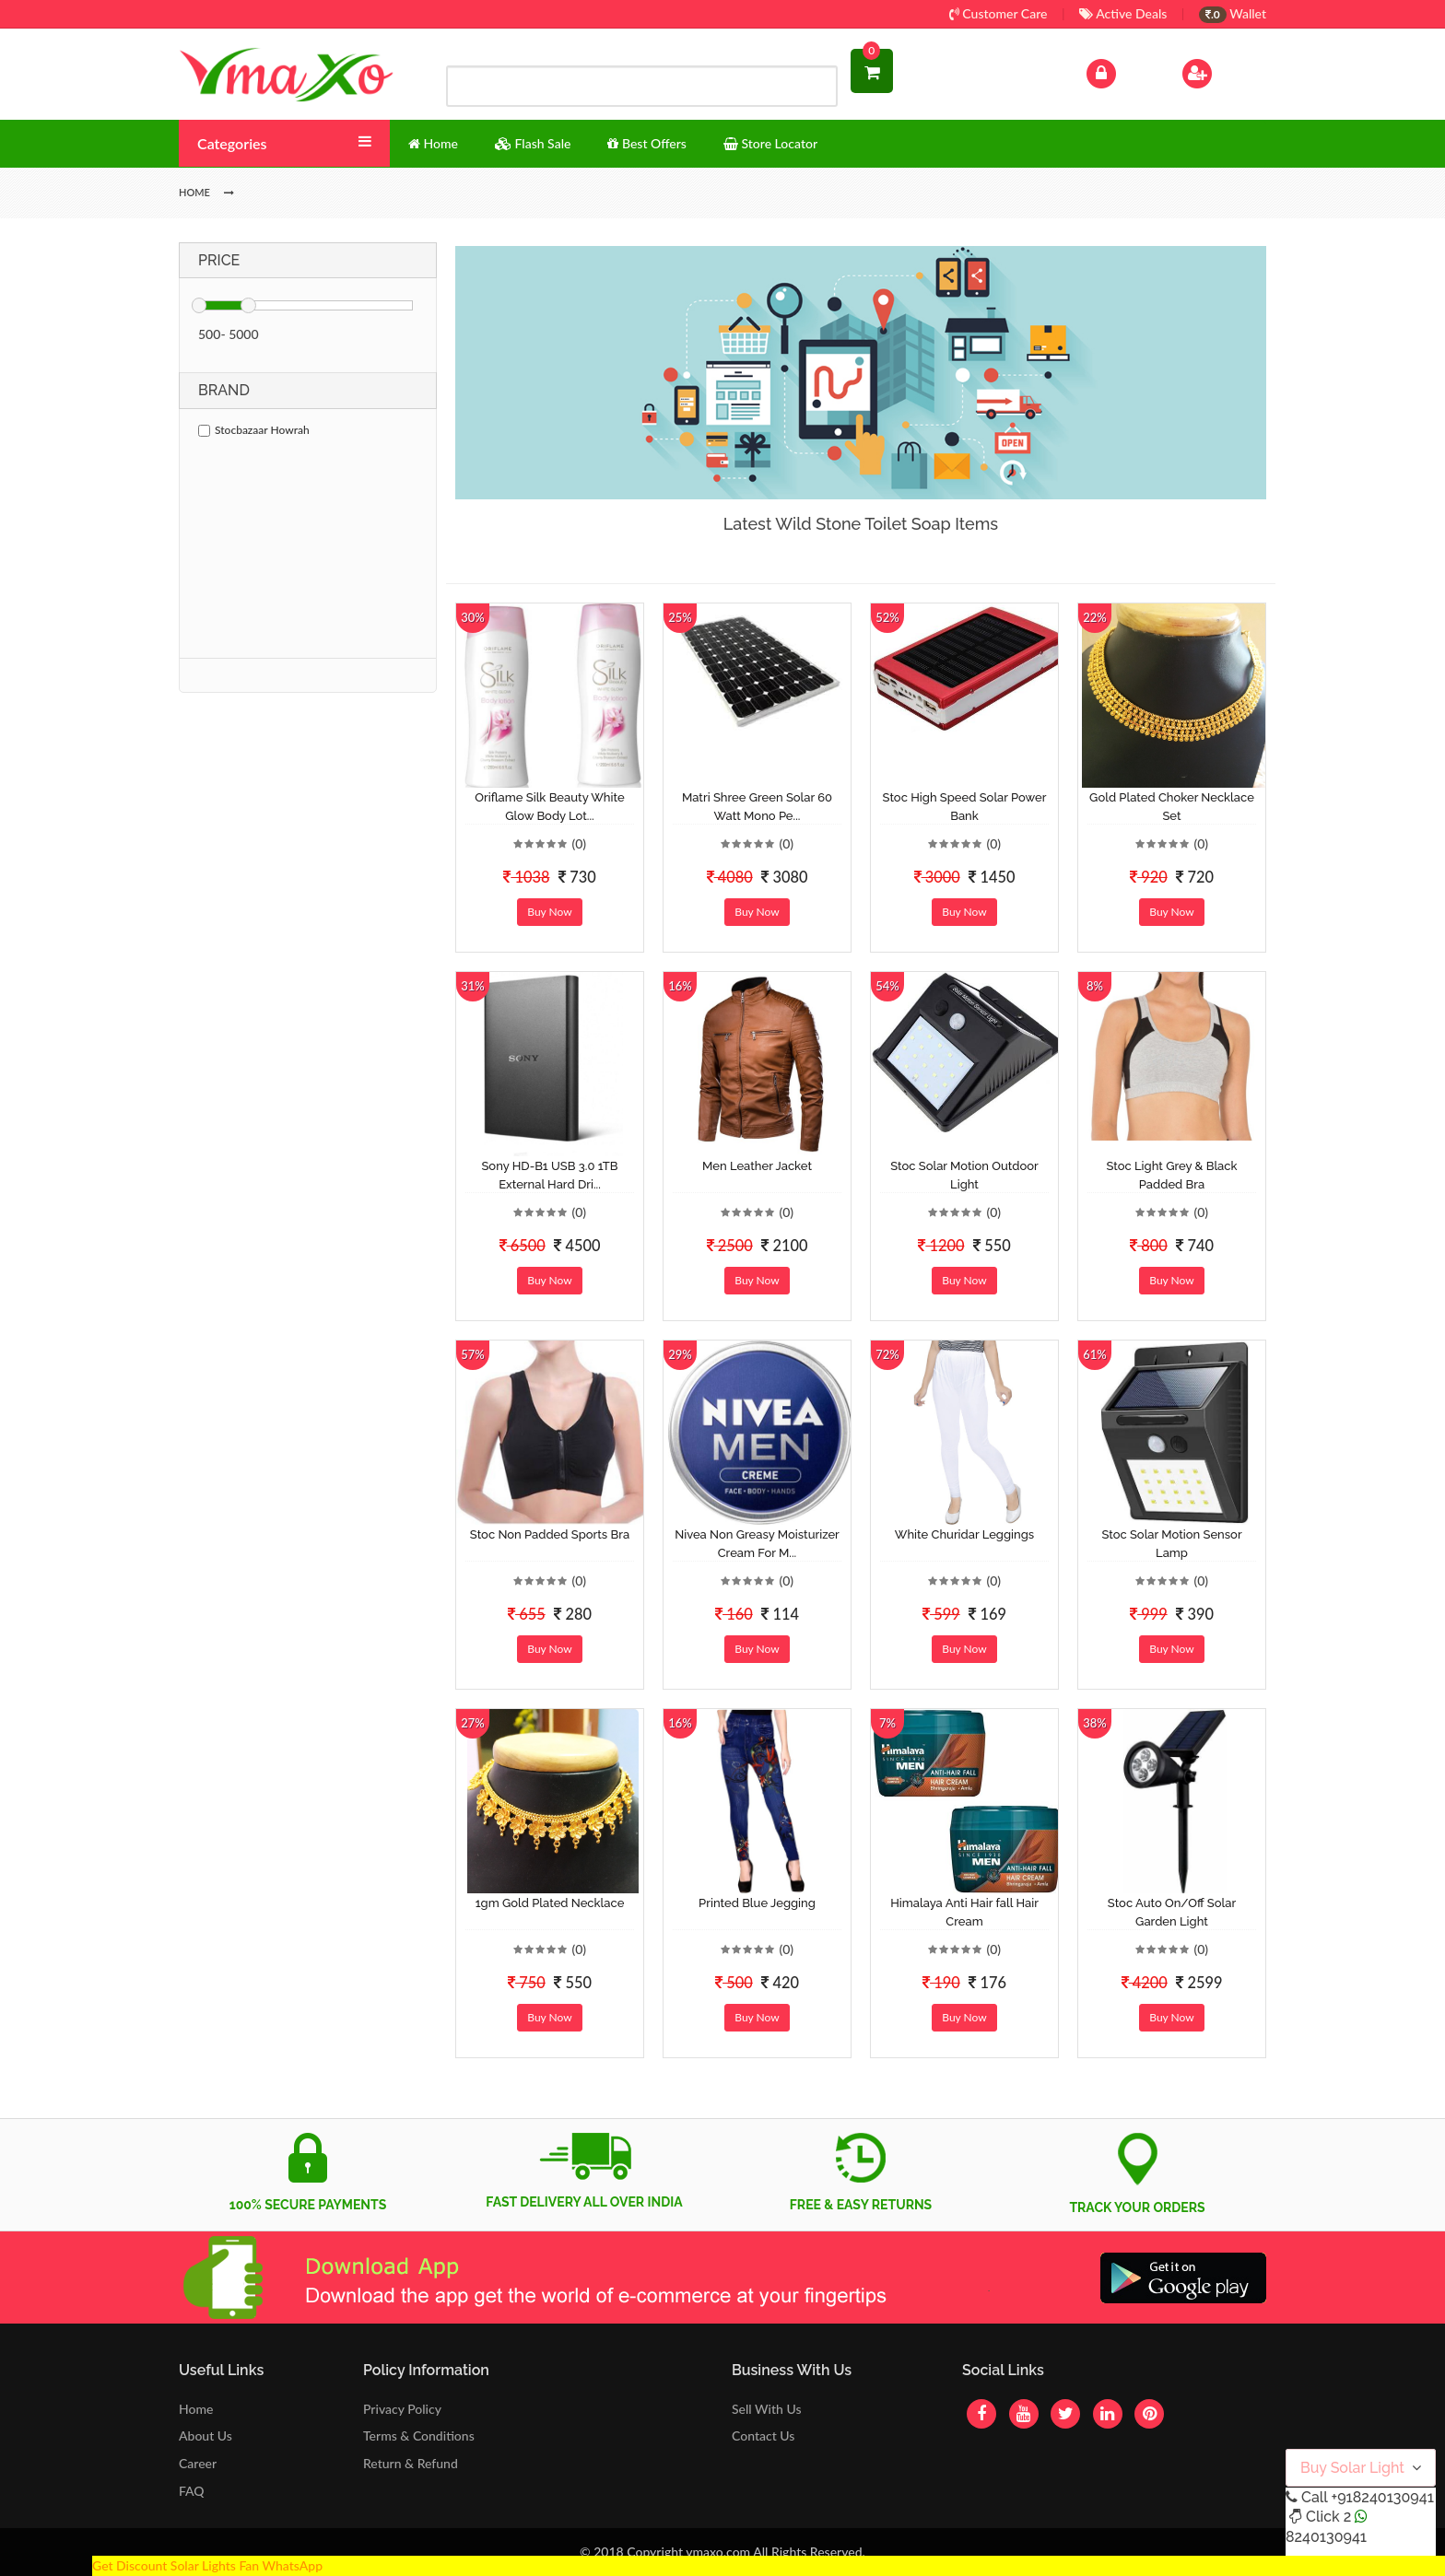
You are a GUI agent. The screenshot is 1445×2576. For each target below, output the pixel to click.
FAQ (192, 2491)
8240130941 (1326, 2537)
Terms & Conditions (419, 2435)
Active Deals (1123, 13)
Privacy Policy (402, 2409)
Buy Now (549, 912)
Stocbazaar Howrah (254, 430)
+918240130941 (1382, 2497)
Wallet (1232, 13)
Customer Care (998, 13)
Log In (1121, 71)
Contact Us (763, 2435)
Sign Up (1221, 71)
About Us (205, 2435)
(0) (578, 843)
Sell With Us (766, 2409)
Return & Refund (410, 2463)
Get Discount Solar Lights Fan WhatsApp (207, 2565)
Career (198, 2463)
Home (196, 2409)
